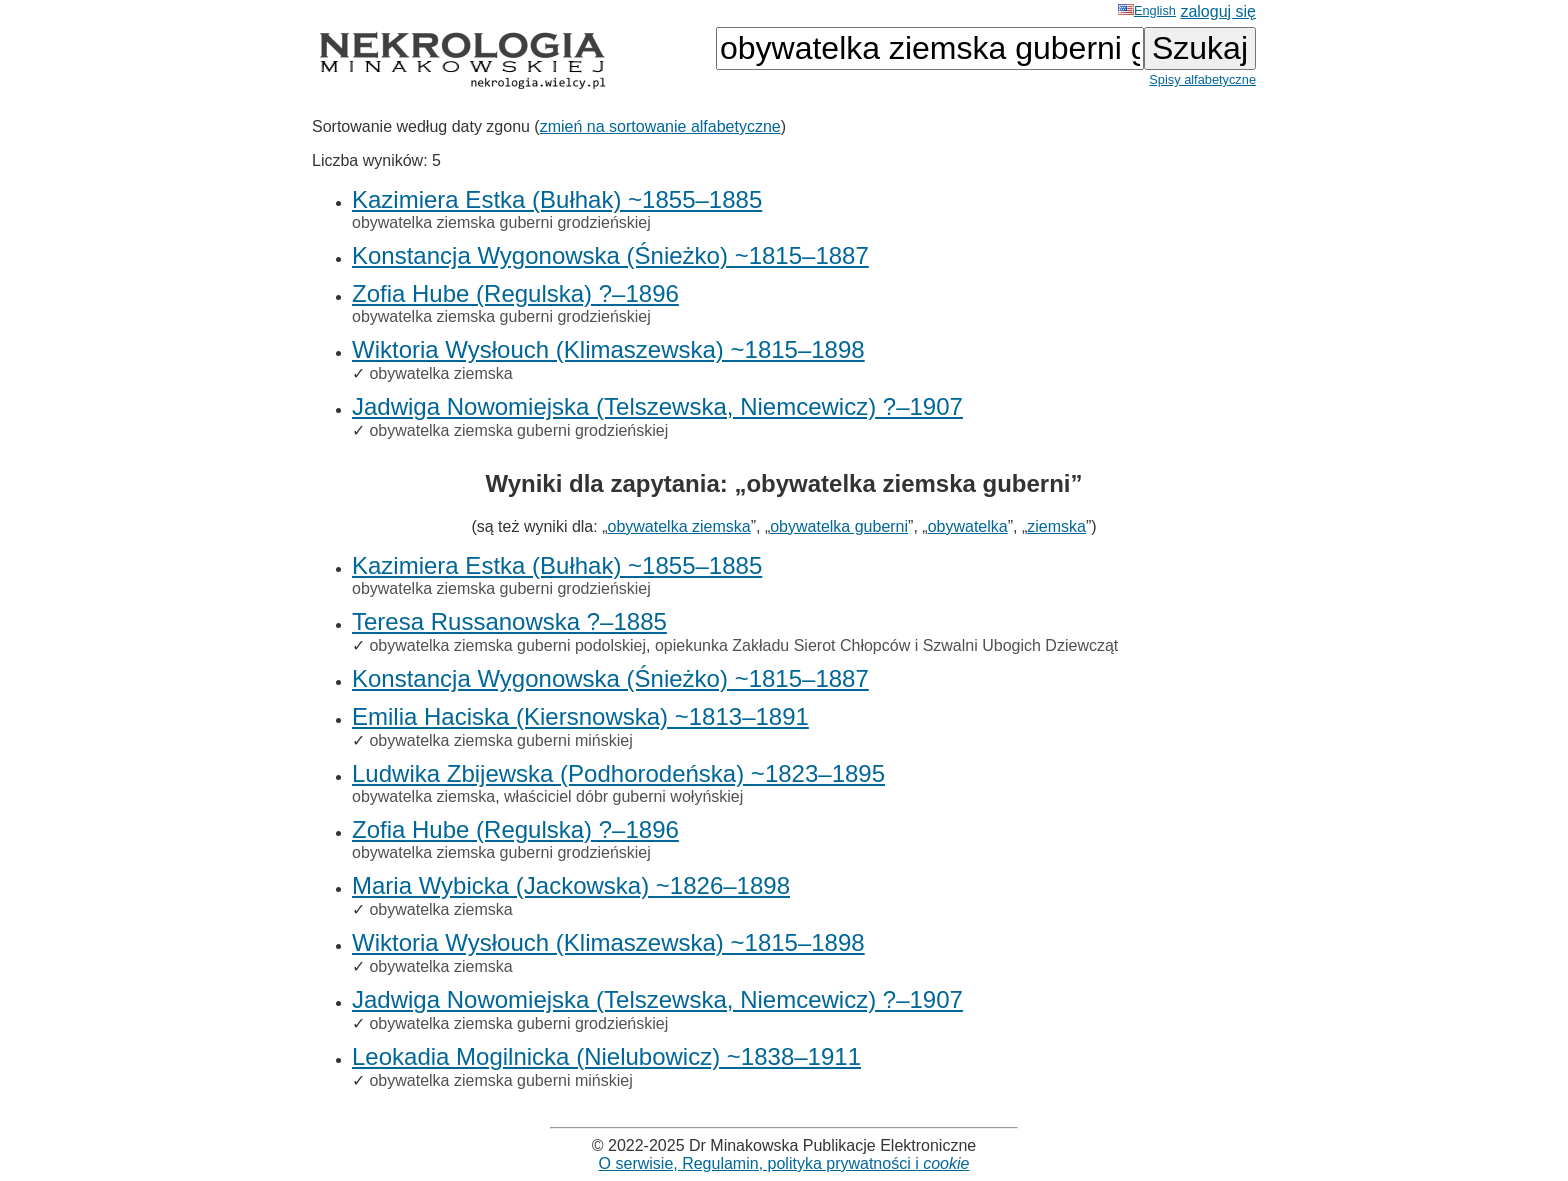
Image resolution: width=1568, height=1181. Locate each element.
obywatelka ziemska (440, 373)
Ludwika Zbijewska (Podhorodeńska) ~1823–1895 (618, 773)
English (1147, 10)
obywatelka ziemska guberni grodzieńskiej (501, 222)
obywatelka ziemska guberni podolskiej (507, 645)
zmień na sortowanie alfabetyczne (660, 126)
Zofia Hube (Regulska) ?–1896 (515, 293)
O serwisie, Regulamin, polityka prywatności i (784, 1163)
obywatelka (968, 526)
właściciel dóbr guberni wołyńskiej (623, 796)
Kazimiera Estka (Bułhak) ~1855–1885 (557, 199)
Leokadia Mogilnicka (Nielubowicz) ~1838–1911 (606, 1056)
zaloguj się (1218, 11)
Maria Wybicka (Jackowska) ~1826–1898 (571, 885)
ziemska (1056, 526)
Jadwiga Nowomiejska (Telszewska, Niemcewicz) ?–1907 (657, 406)
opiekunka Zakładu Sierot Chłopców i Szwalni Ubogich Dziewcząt (886, 645)
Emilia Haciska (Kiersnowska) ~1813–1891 (580, 716)
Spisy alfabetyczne (1202, 79)
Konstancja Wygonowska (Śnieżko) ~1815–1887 (610, 255)
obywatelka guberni (839, 526)
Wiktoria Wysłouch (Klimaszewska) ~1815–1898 (608, 349)
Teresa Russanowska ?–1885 (509, 621)
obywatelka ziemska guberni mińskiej (500, 740)
